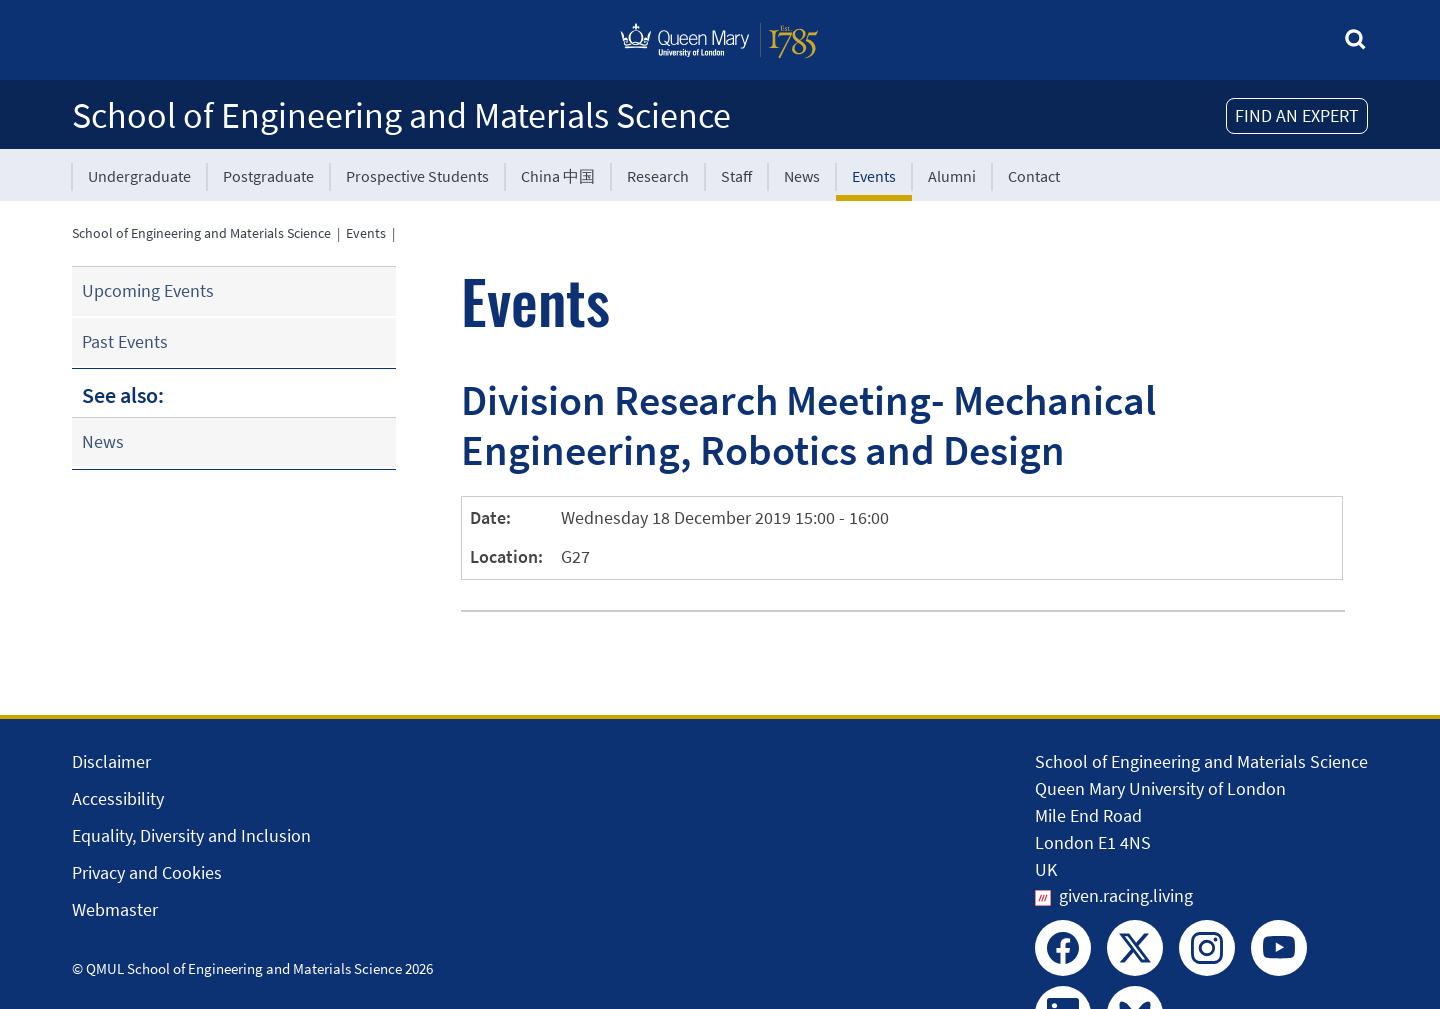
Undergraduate (139, 176)
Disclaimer (111, 761)
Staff (736, 176)
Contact (1034, 176)
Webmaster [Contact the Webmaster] (115, 909)
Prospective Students (417, 176)
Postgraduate (268, 176)
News (802, 176)
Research (658, 176)
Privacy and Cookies (147, 872)
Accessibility (118, 798)
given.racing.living (1126, 895)
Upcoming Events (148, 290)
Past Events (125, 341)
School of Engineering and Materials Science (401, 115)
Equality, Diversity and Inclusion (191, 835)
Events (874, 176)
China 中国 (558, 176)
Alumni (952, 176)
